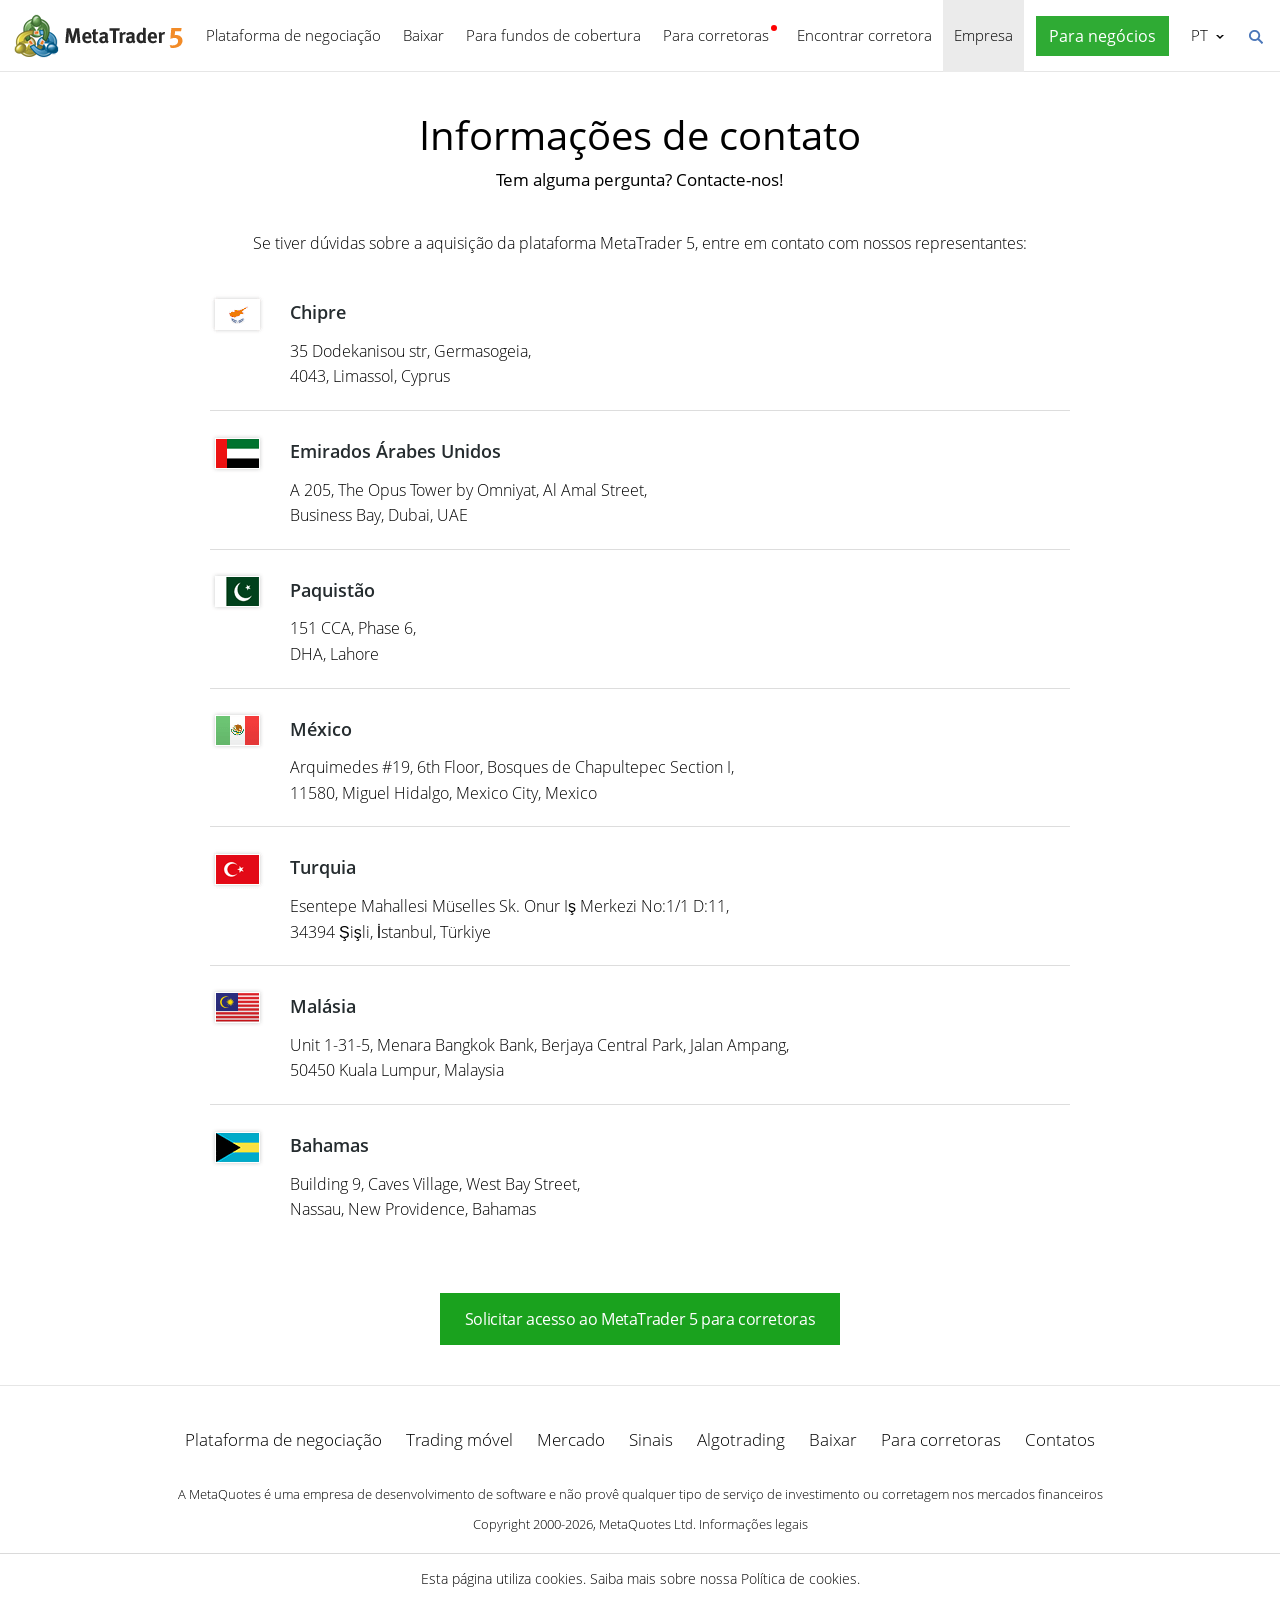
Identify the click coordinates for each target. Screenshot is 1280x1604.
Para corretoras (716, 35)
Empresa (983, 35)
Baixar (423, 35)
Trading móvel (459, 1439)
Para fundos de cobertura (553, 35)
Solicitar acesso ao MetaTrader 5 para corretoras (640, 1319)
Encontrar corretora (864, 35)
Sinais (651, 1439)
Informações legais (753, 1524)
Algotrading (741, 1439)
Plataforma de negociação (293, 35)
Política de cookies (799, 1578)
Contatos (1060, 1439)
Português (1197, 35)
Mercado (571, 1439)
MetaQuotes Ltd (646, 1524)
